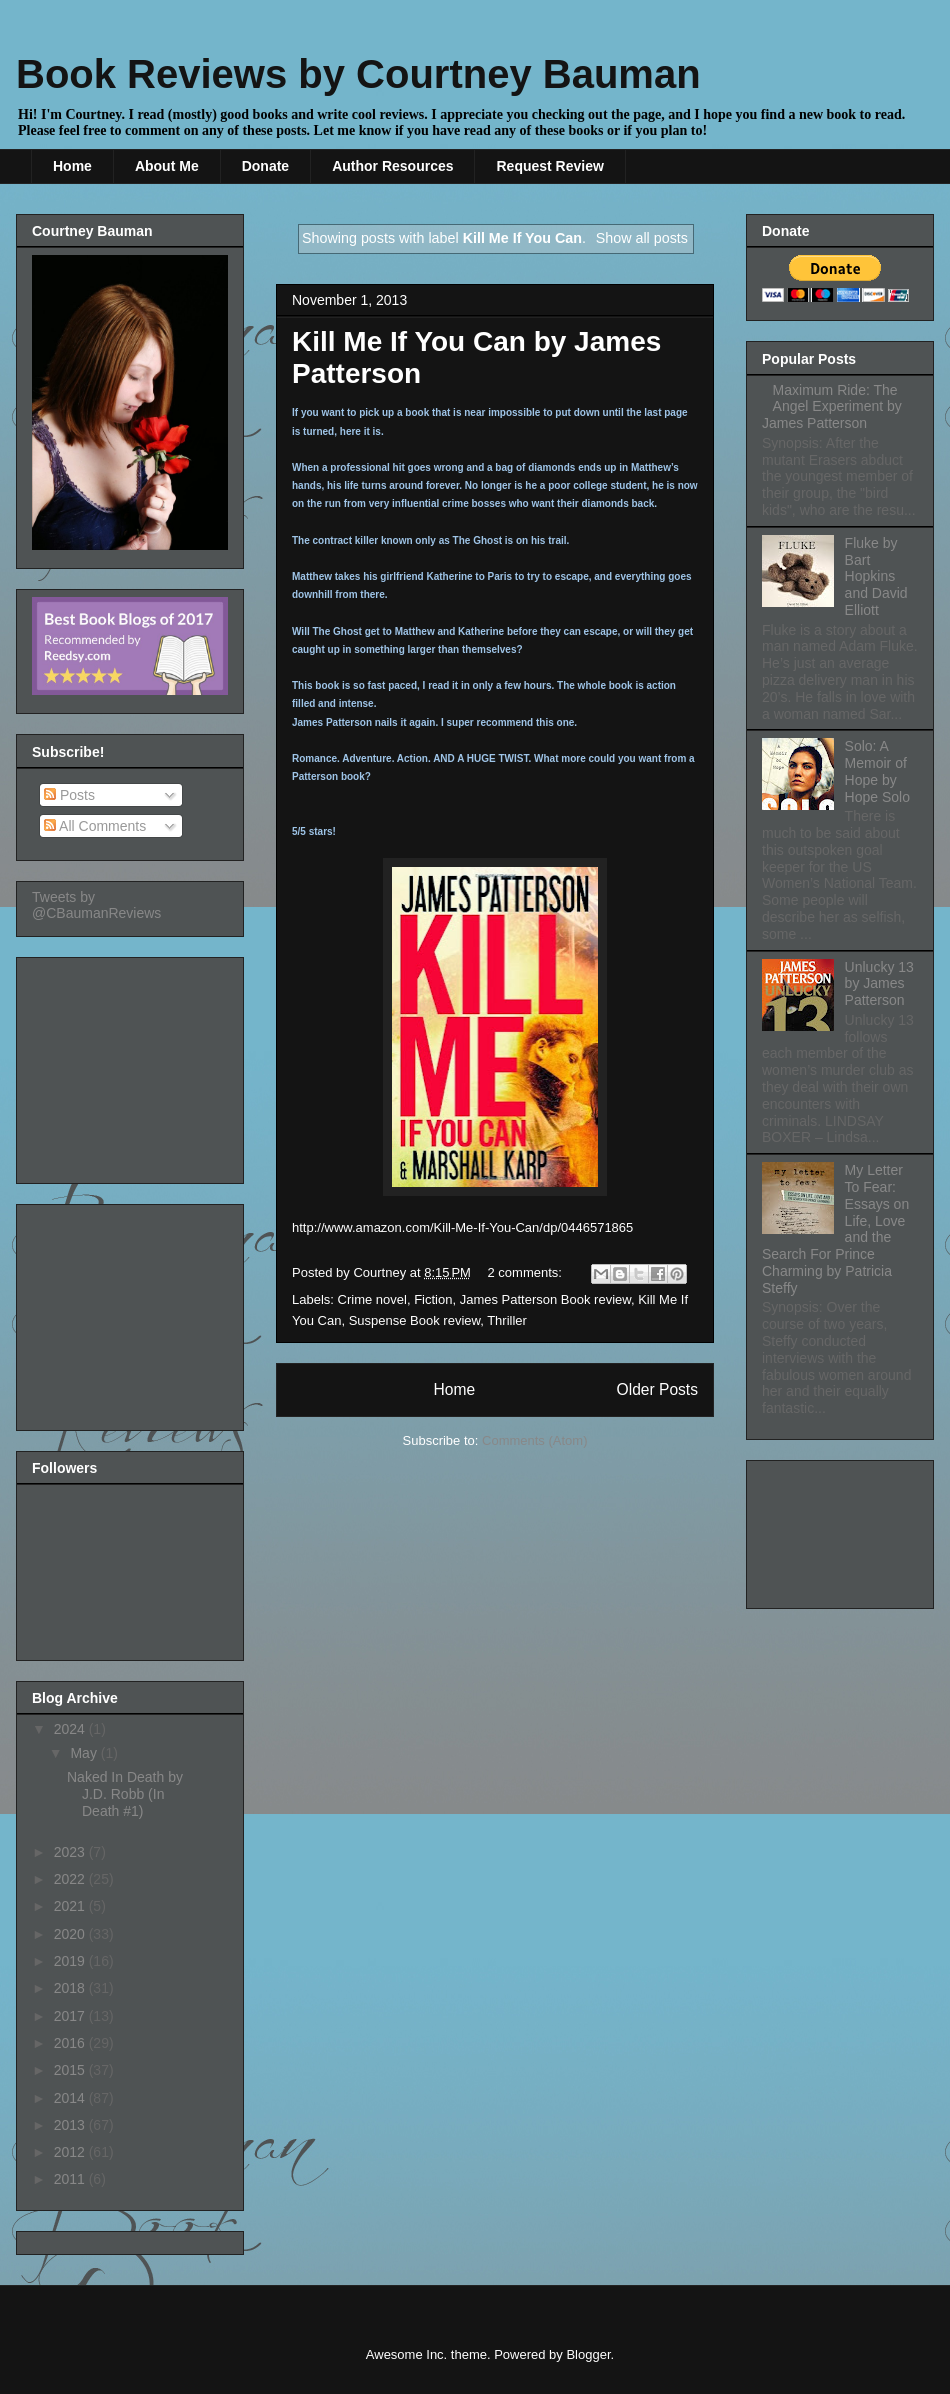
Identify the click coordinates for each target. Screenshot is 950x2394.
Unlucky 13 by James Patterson (879, 984)
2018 (71, 1988)
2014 (71, 2098)
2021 (71, 1906)
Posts (69, 795)
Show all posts (642, 238)
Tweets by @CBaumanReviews (96, 905)
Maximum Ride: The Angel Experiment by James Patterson (832, 407)
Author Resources (392, 166)
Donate (265, 166)
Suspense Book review (415, 1320)
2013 (71, 2125)
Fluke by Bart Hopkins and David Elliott (876, 576)
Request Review (549, 166)
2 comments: (527, 1272)
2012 (71, 2152)
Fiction (433, 1299)
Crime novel (372, 1299)
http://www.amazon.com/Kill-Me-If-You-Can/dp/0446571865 (462, 1227)
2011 (71, 2179)
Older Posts (657, 1389)
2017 (71, 2016)
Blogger (588, 2354)
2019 (71, 1961)
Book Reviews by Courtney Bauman (358, 74)
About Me (167, 166)
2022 (71, 1879)
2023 (71, 1852)
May (85, 1753)
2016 (71, 2043)
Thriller (507, 1320)
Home (72, 166)
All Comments (95, 826)
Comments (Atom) (534, 1440)
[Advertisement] (132, 1065)
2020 (71, 1934)
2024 (71, 1729)
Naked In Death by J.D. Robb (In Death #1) (125, 1794)
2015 (71, 2070)
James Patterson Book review (545, 1299)
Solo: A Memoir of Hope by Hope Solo (877, 771)
